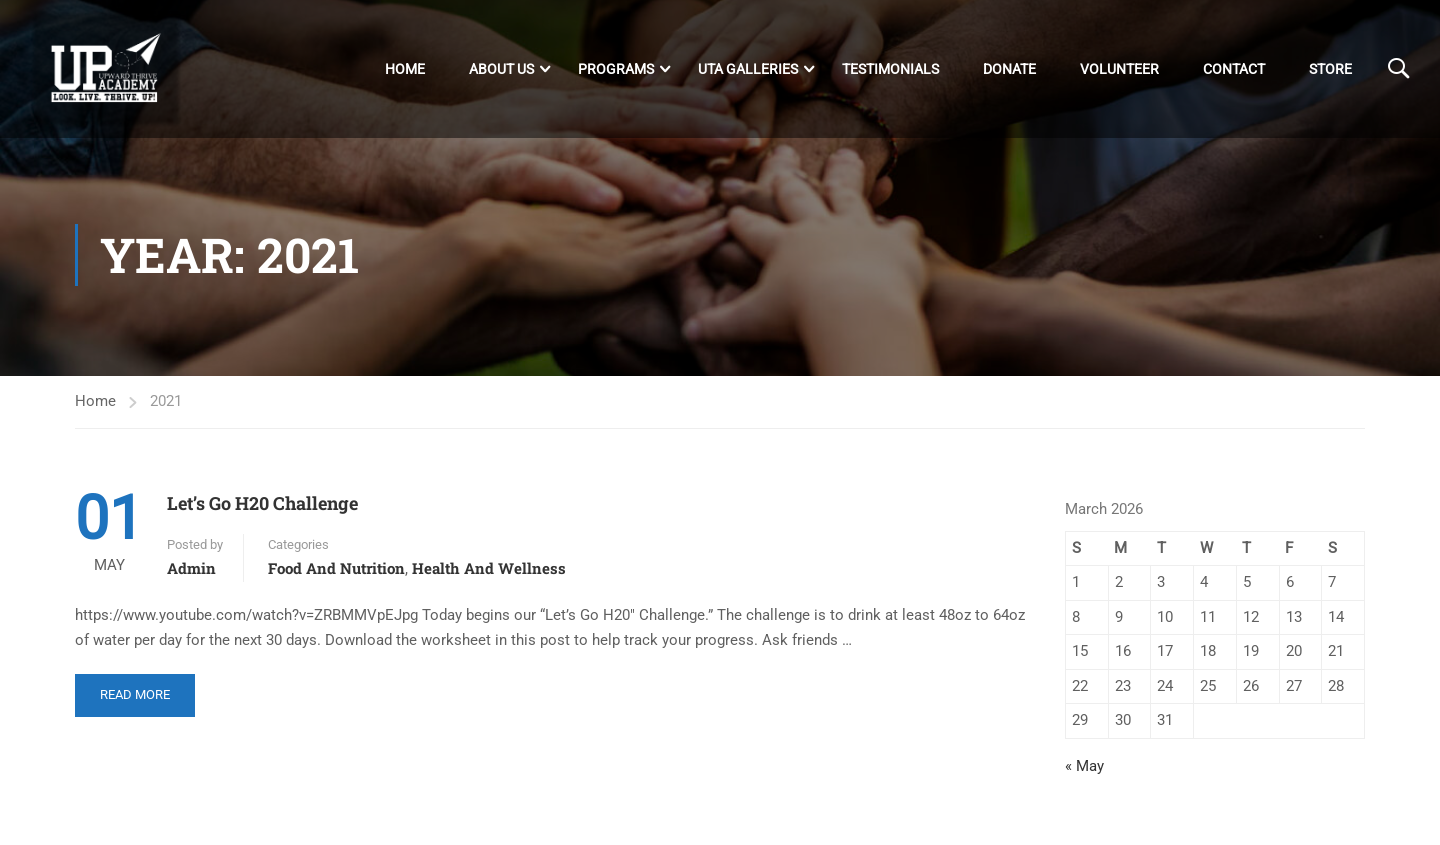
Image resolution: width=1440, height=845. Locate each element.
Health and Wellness (489, 573)
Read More (134, 692)
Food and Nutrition (336, 573)
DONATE (1009, 69)
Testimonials (890, 69)
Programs (616, 69)
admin (191, 573)
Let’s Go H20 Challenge (262, 508)
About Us (501, 69)
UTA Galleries (748, 69)
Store (1330, 69)
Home (405, 69)
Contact (1234, 69)
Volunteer (1119, 69)
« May (1084, 770)
